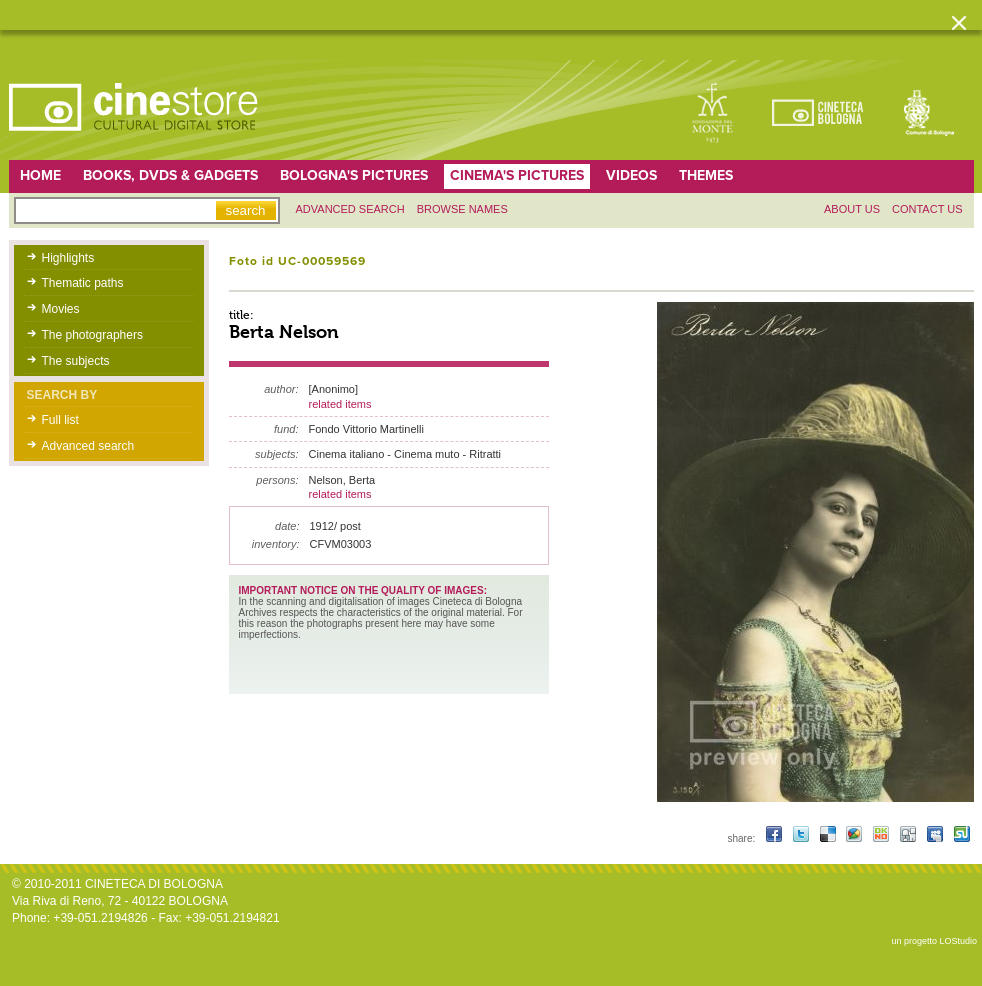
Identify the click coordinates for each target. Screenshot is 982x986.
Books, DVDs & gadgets (170, 175)
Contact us (927, 209)
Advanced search (350, 209)
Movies (61, 309)
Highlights (68, 258)
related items (340, 404)
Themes (706, 175)
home (40, 175)
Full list (60, 420)
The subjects (76, 361)
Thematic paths (83, 283)
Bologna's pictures (354, 175)
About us (852, 209)
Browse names (462, 209)
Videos (631, 175)
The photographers (92, 335)
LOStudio (958, 941)
